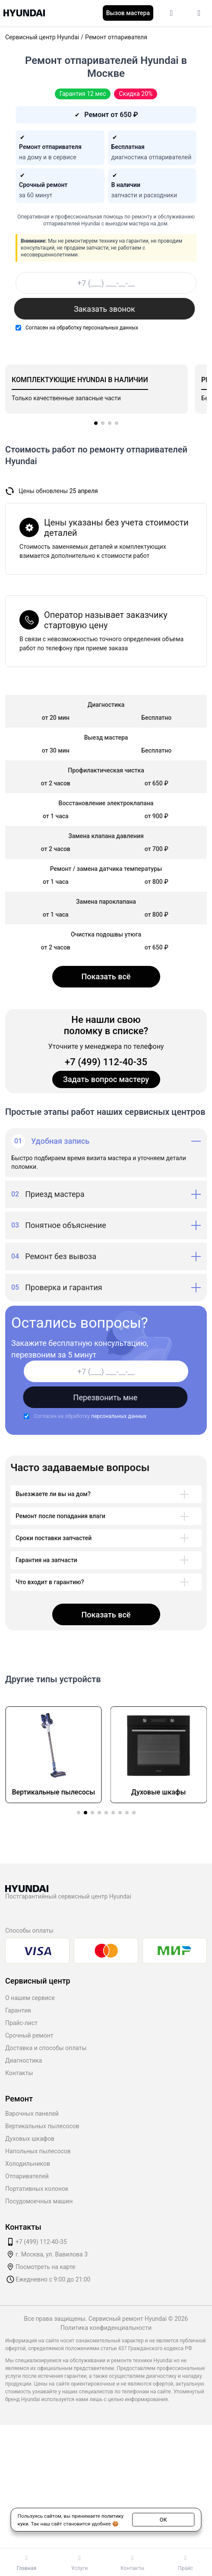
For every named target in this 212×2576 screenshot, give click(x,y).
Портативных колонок (37, 2188)
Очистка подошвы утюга (106, 934)
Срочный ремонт (29, 2035)
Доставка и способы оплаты (45, 2047)
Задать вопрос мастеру (106, 1079)
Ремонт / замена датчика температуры (106, 868)
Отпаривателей (27, 2176)
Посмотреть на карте (46, 2266)
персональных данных (110, 328)
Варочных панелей (32, 2113)
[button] (96, 423)
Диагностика (23, 2060)
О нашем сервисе (30, 1997)
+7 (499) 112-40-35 (106, 1062)
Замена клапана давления (105, 835)
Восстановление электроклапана (106, 803)
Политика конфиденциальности (106, 2327)
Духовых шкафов (29, 2138)
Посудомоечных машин (39, 2201)
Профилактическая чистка (106, 770)
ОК (163, 2519)
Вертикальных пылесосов (42, 2126)
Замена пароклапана (106, 901)
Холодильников (27, 2163)
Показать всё (105, 976)
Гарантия (18, 2010)
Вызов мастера (128, 12)
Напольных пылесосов (38, 2151)
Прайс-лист (21, 2022)
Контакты (19, 2073)
